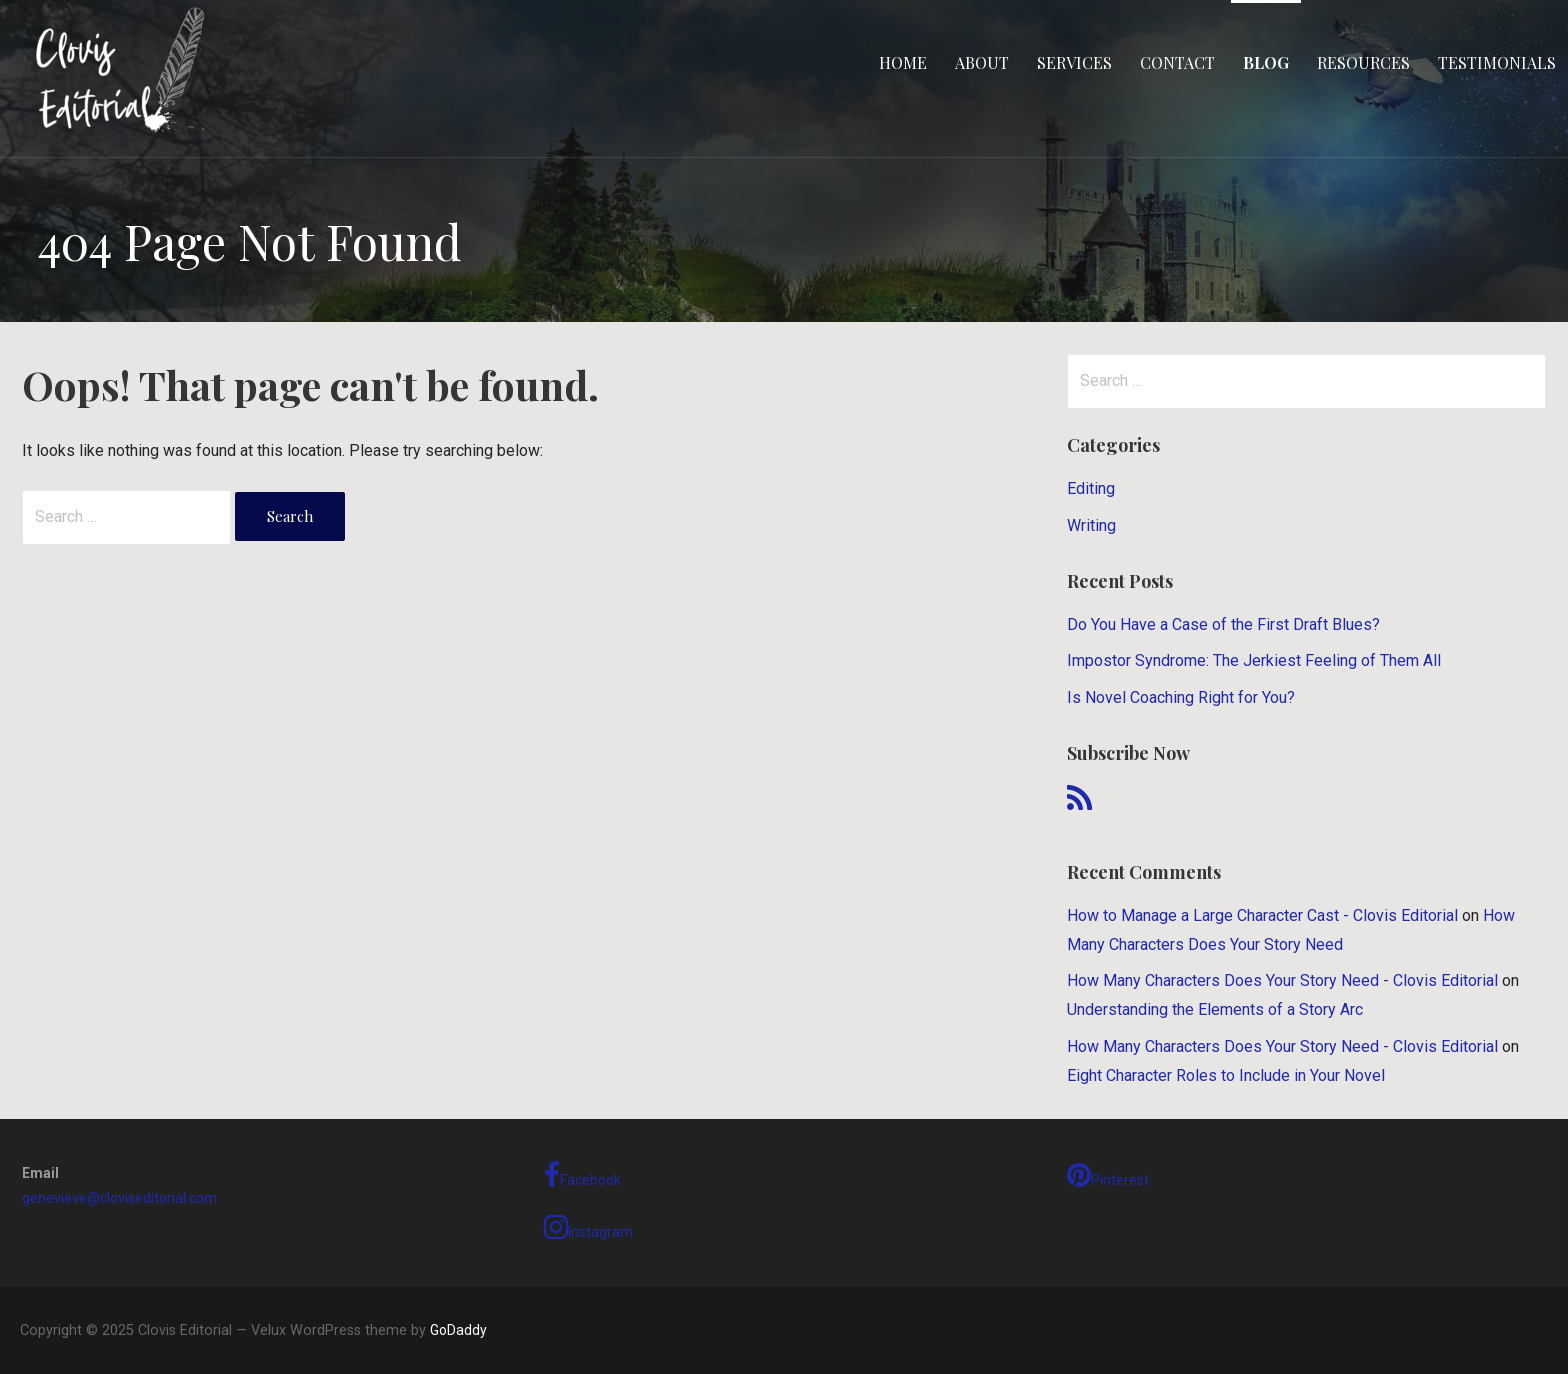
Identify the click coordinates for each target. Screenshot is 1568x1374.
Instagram (588, 1227)
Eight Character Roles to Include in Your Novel (1226, 1075)
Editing (1091, 488)
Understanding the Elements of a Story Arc (1215, 1009)
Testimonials (1497, 62)
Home (903, 62)
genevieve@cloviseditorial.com (119, 1198)
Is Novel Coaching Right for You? (1181, 697)
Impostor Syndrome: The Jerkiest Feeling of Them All (1254, 660)
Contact (1177, 62)
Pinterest (1108, 1175)
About (982, 62)
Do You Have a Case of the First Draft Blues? (1223, 624)
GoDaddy (458, 1330)
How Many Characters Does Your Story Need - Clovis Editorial (1282, 980)
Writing (1091, 525)
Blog (1266, 62)
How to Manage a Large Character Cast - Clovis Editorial (1262, 915)
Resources (1363, 62)
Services (1074, 62)
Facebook (582, 1175)
